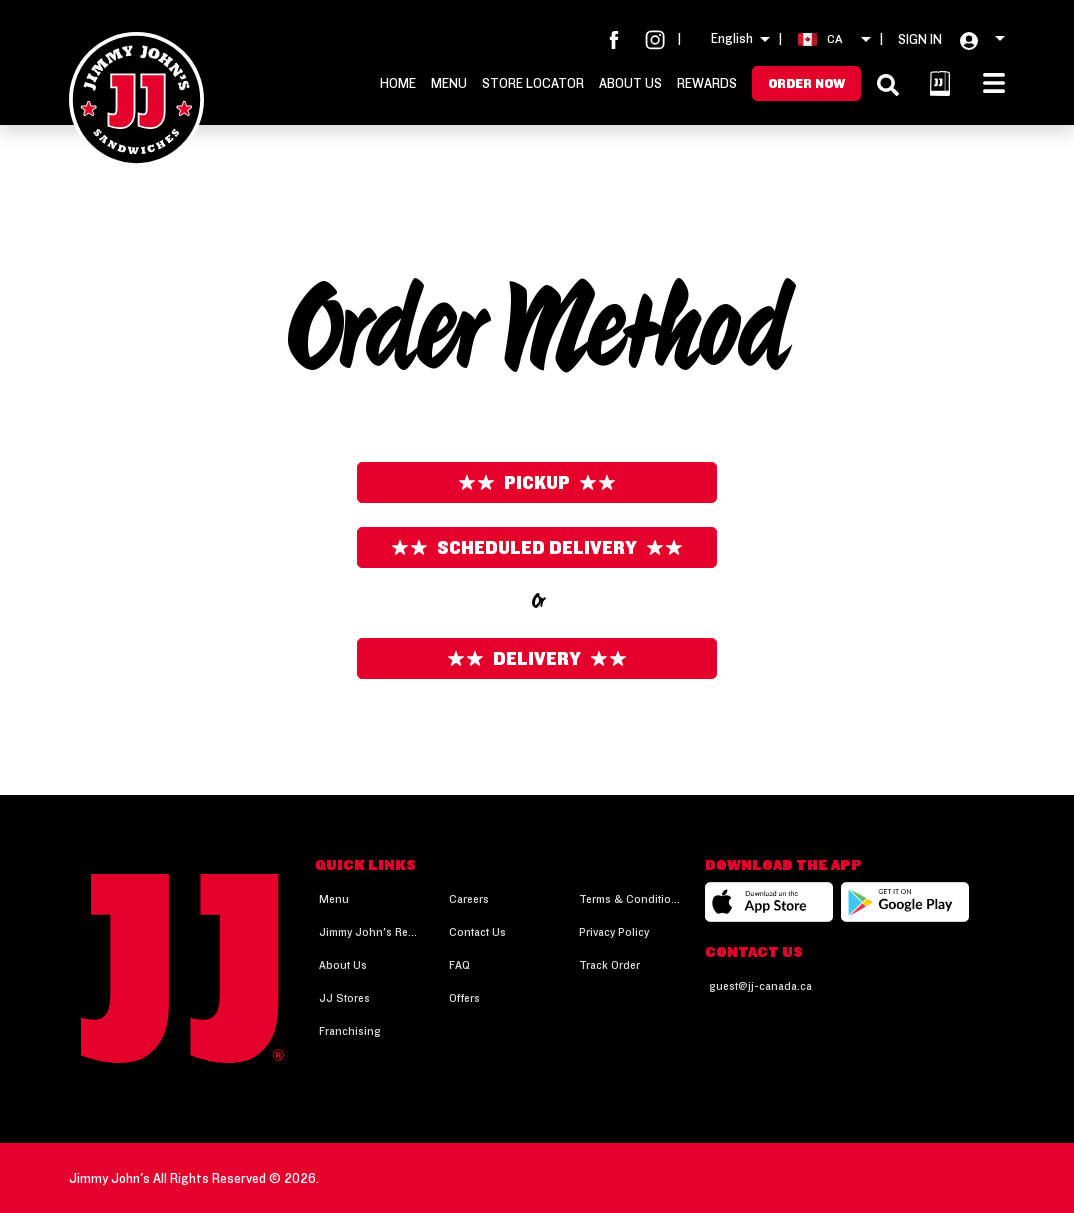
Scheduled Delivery (537, 547)
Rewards (707, 83)
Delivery (537, 658)
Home (398, 83)
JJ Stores (344, 997)
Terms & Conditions (630, 898)
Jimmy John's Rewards (370, 931)
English (732, 38)
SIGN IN (920, 39)
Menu (449, 83)
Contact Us (477, 931)
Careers (469, 898)
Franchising (350, 1030)
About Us (630, 83)
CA (834, 38)
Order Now (806, 83)
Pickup (537, 482)
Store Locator (533, 83)
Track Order (609, 964)
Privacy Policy (614, 931)
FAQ (459, 964)
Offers (464, 997)
